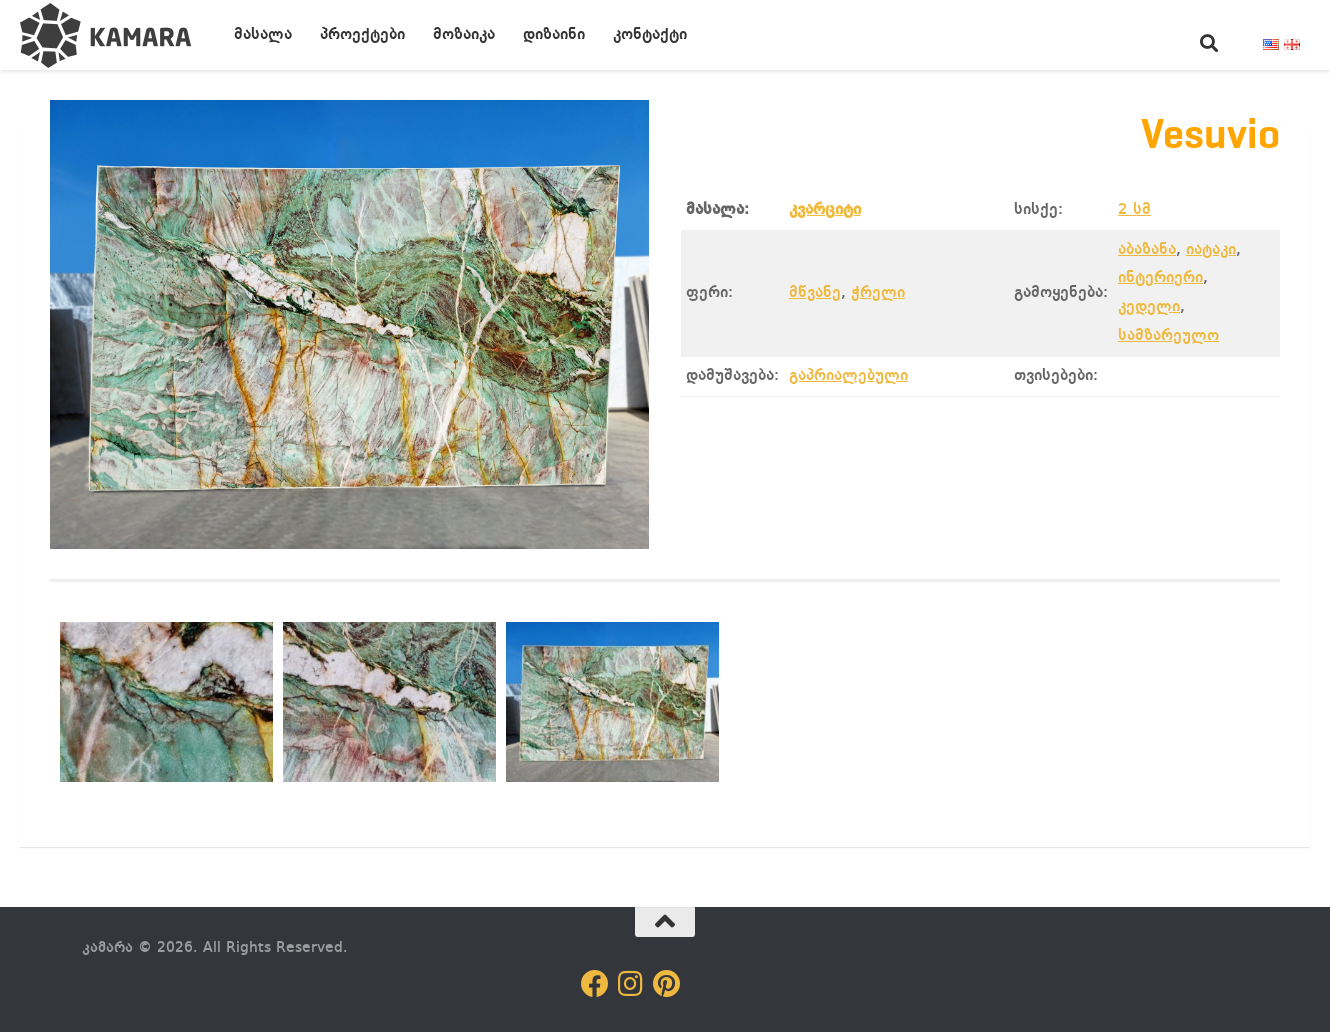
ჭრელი (878, 293)
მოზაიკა (464, 35)
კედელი (1149, 307)
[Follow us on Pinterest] (667, 984)
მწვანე (815, 293)
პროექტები (362, 35)
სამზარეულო (1168, 336)
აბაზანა (1147, 250)
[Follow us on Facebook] (595, 984)
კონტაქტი (650, 35)
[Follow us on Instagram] (631, 984)
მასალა (263, 35)
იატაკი (1211, 250)
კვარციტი (825, 210)
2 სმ (1134, 210)
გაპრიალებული (848, 376)
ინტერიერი (1160, 278)
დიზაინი (554, 35)
